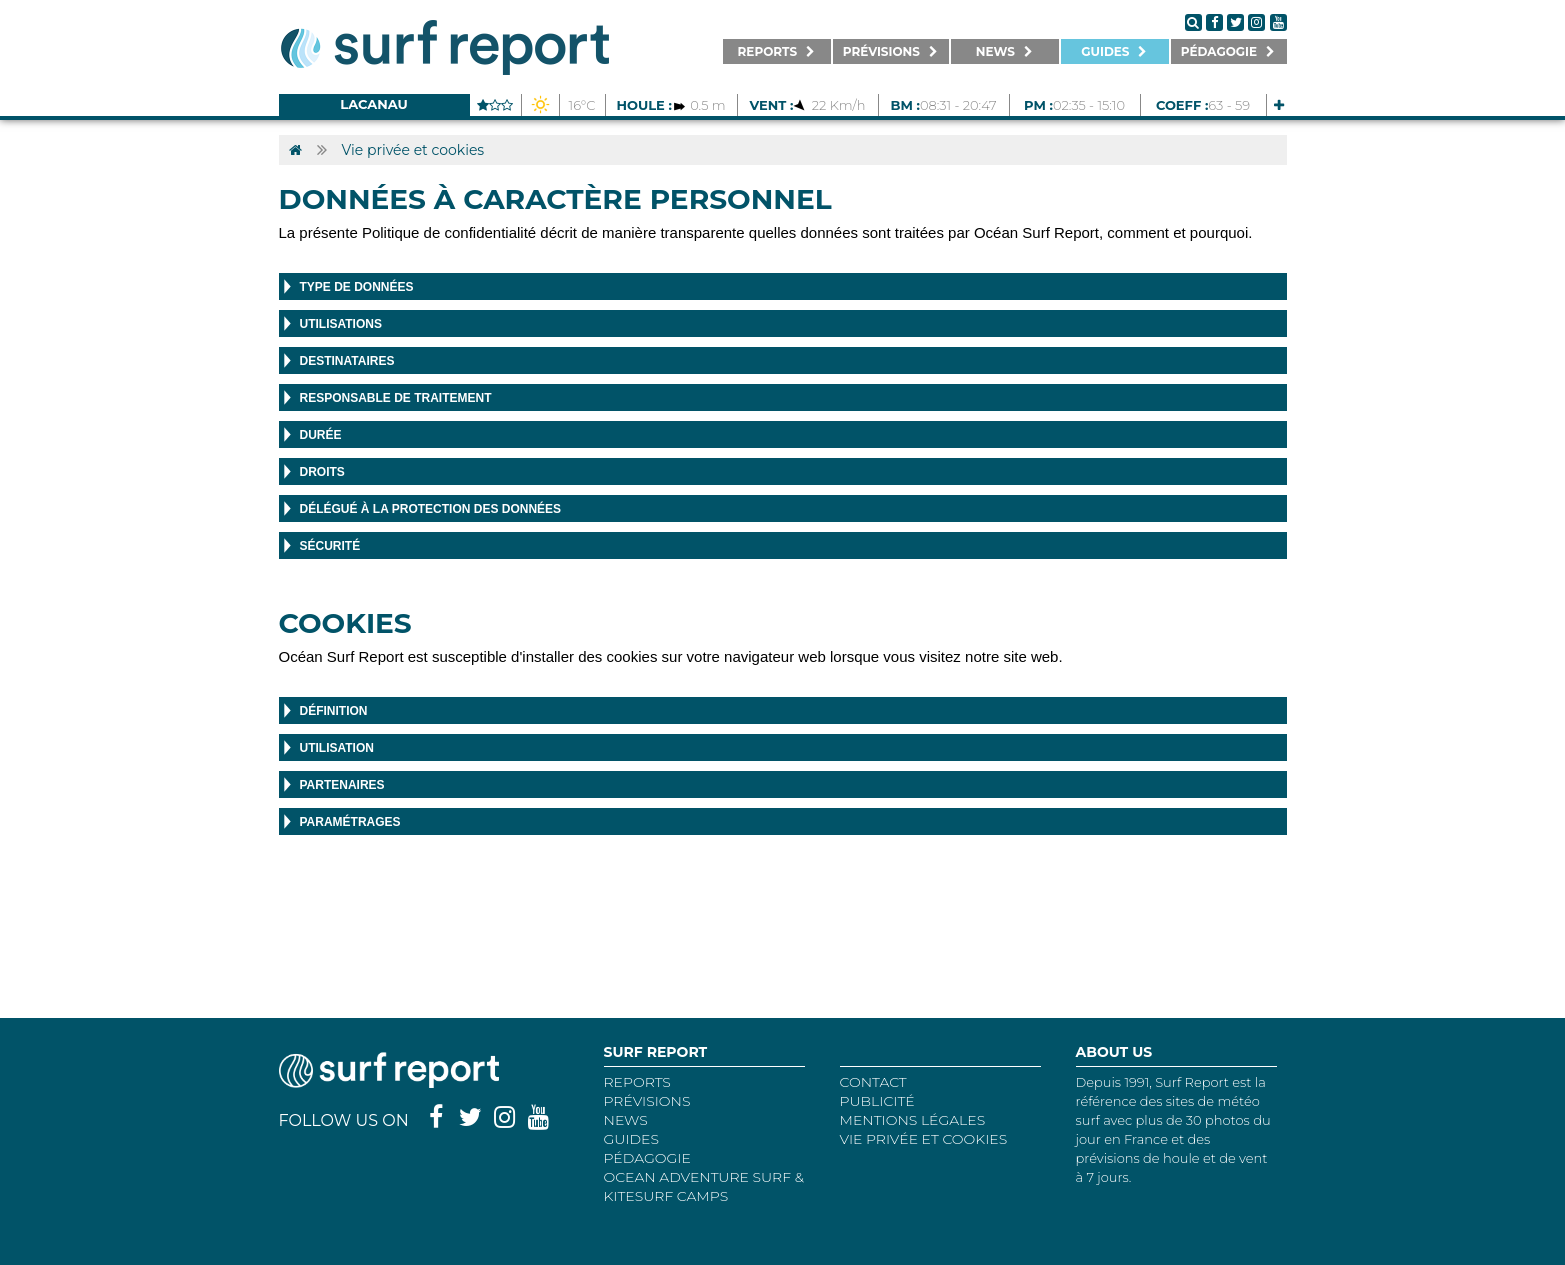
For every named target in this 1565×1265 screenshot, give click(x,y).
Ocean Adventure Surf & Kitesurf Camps (704, 1186)
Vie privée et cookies (413, 150)
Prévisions (647, 1101)
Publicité (877, 1101)
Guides (632, 1139)
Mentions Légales (913, 1120)
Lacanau (373, 104)
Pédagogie (647, 1158)
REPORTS (637, 1082)
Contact (873, 1082)
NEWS (626, 1120)
